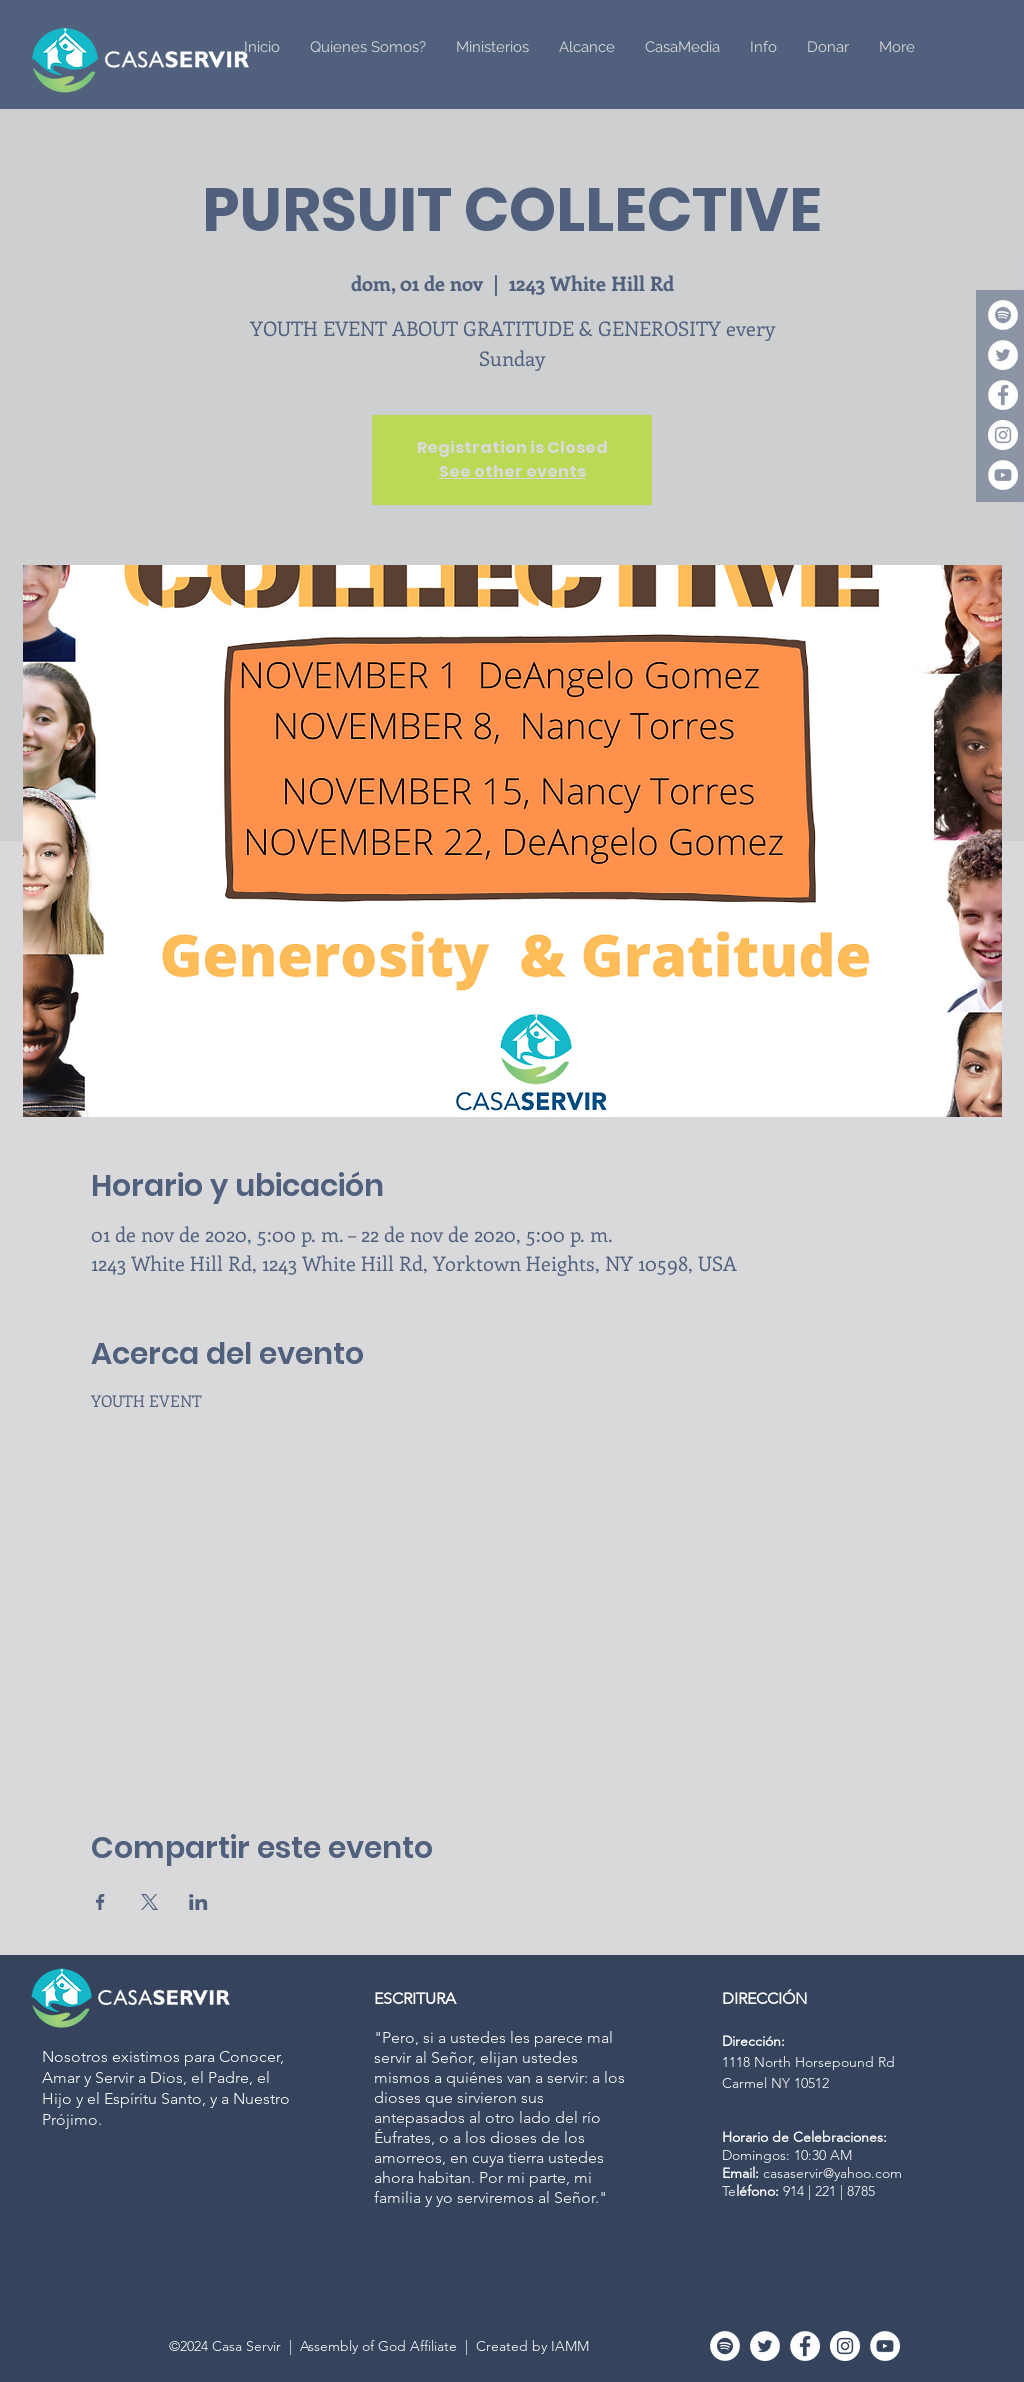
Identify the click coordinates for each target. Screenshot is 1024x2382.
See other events (512, 471)
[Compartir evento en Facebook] (100, 1902)
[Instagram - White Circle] (1003, 435)
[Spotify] (1003, 315)
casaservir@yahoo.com (832, 2173)
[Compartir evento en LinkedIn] (198, 1902)
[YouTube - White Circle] (1003, 475)
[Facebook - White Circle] (1003, 395)
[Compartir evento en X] (149, 1902)
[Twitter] (1003, 355)
